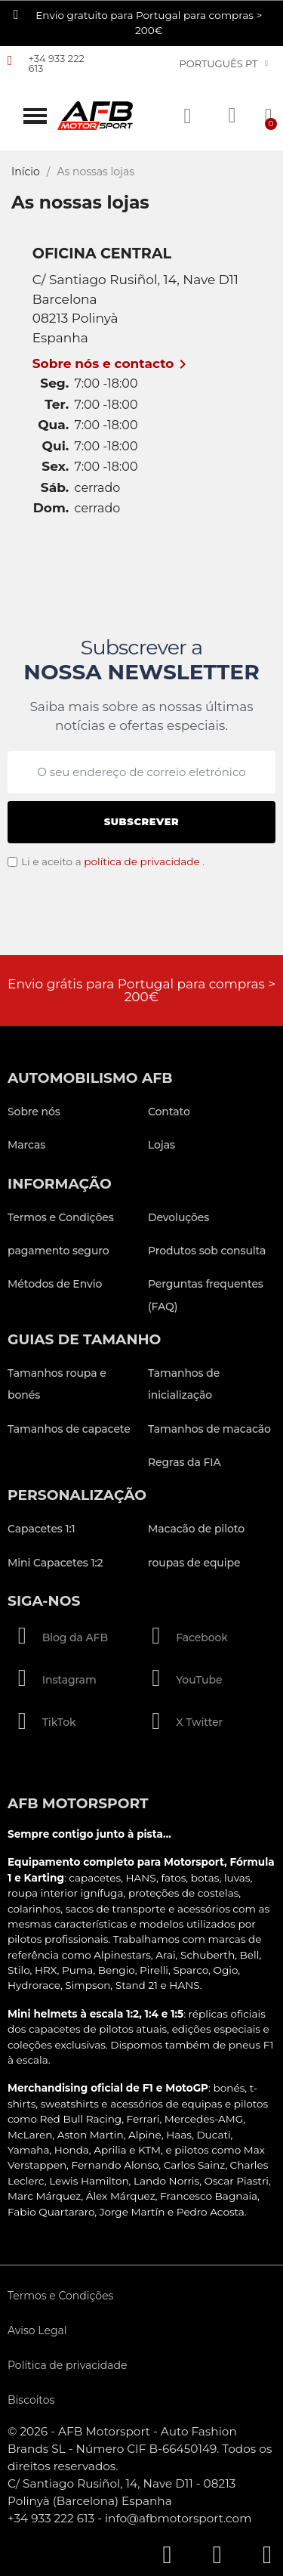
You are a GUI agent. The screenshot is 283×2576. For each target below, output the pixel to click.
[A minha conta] (232, 116)
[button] (35, 115)
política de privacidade (142, 861)
